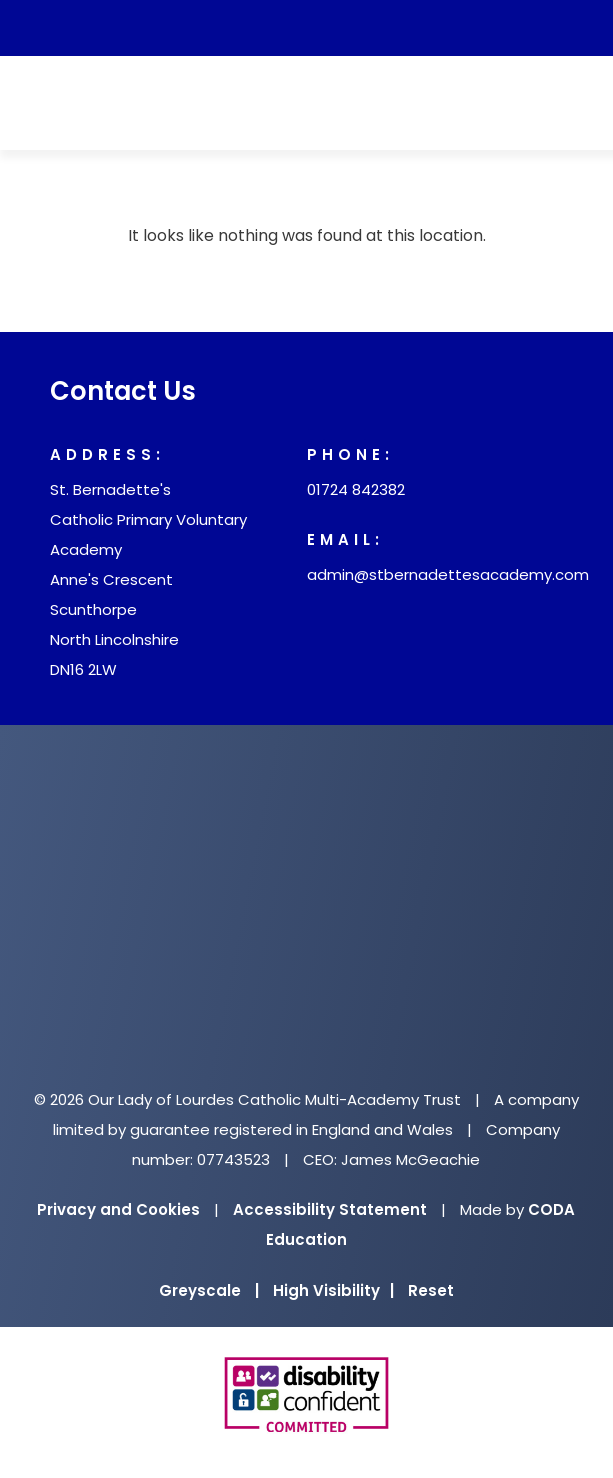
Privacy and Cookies (118, 1209)
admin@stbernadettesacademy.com (448, 574)
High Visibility (333, 1290)
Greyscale (209, 1290)
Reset (431, 1290)
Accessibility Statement (330, 1209)
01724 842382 (356, 489)
